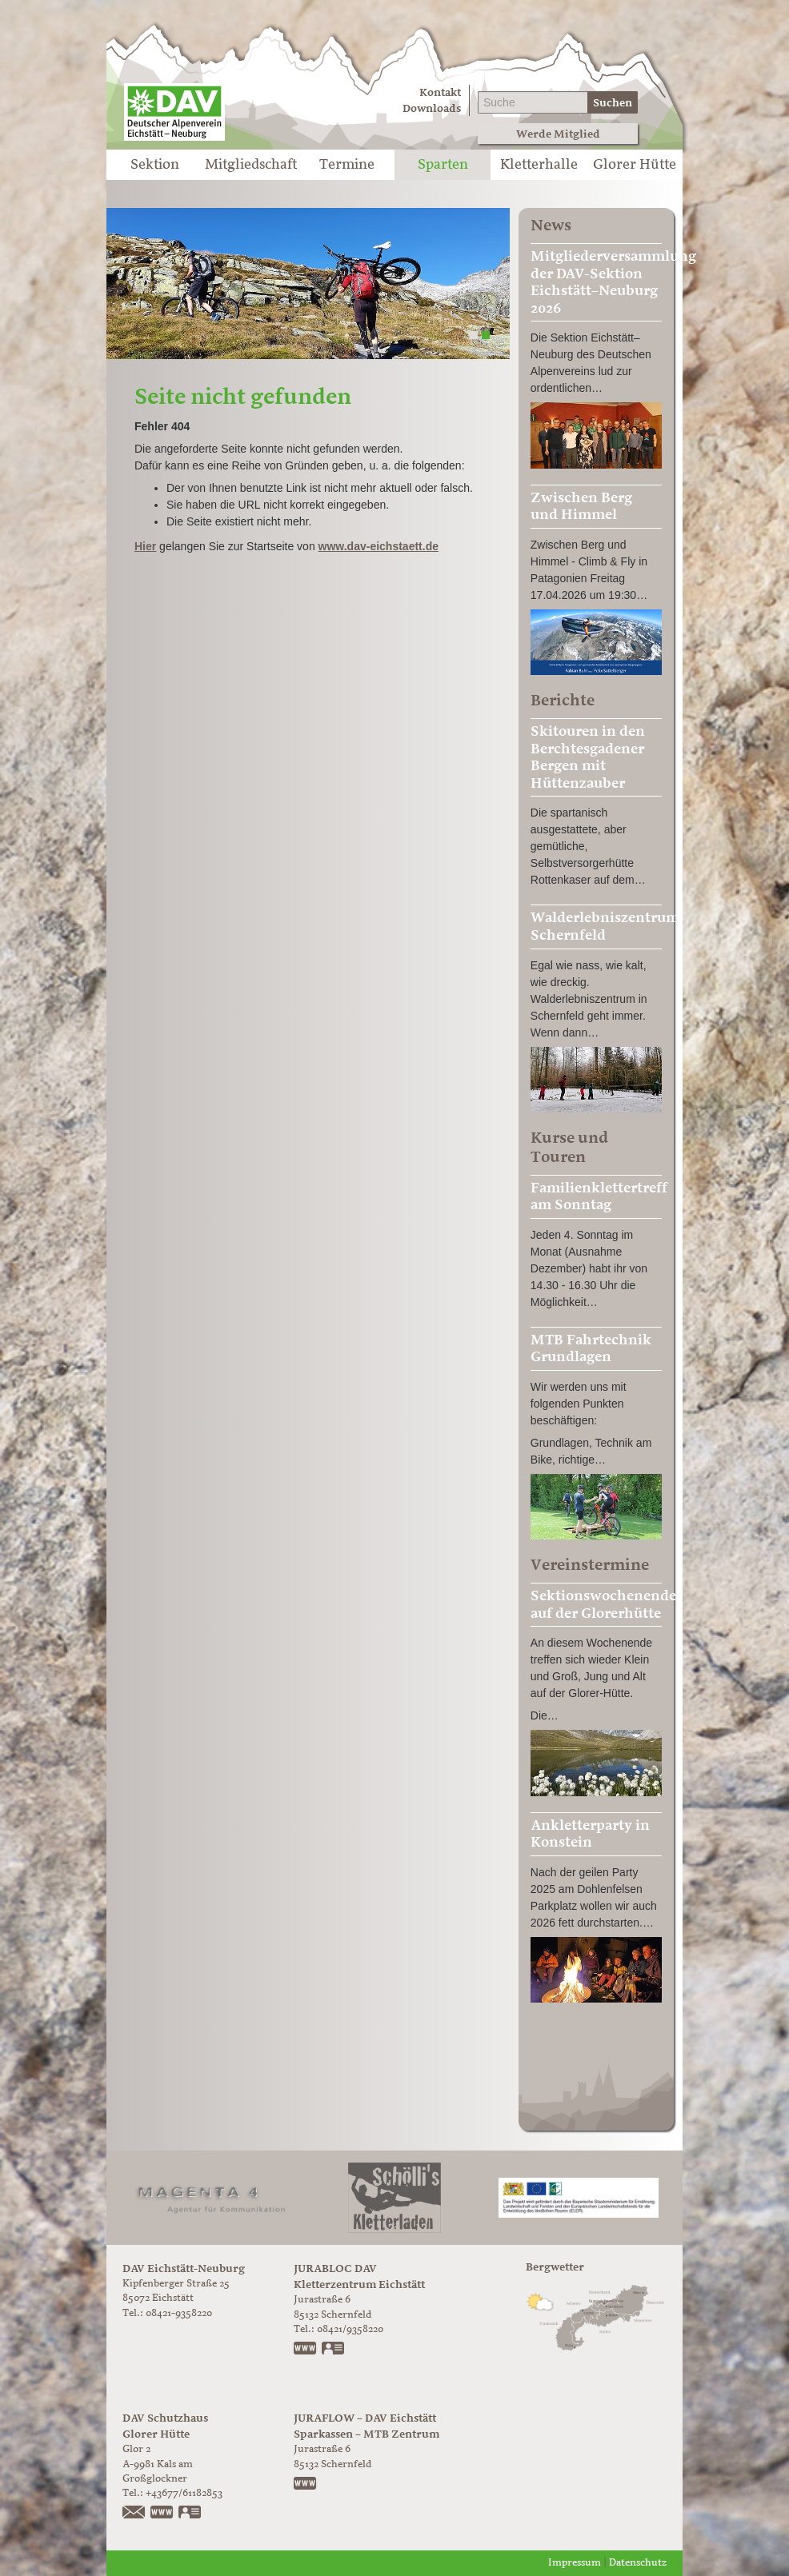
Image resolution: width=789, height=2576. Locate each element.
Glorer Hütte (634, 165)
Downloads (432, 108)
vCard (334, 2350)
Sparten (443, 165)
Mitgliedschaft (251, 165)
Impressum (574, 2563)
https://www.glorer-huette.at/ (162, 2514)
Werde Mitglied (558, 134)
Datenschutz (638, 2563)
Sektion (154, 165)
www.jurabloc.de (306, 2350)
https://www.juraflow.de (306, 2485)
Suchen (612, 103)
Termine (346, 165)
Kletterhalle (539, 165)
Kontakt (440, 92)
